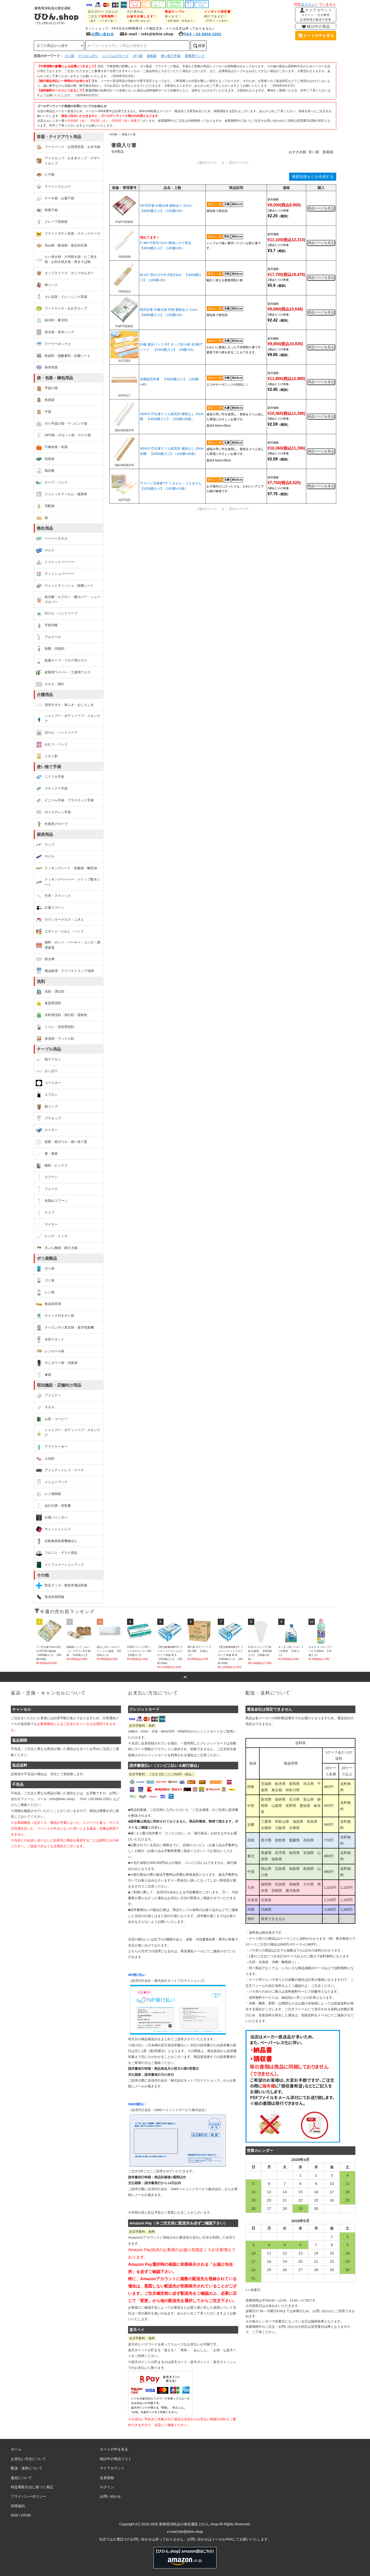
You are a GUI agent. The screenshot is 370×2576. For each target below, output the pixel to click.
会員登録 (107, 2478)
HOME (113, 134)
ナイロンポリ (88, 56)
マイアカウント (315, 14)
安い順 (314, 152)
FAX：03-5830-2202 (200, 34)
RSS (14, 2515)
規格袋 (152, 56)
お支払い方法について (28, 2459)
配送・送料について (27, 2468)
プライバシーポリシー (28, 2496)
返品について (21, 2478)
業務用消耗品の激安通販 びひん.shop (188, 2524)
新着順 (328, 152)
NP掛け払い (137, 1975)
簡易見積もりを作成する (312, 176)
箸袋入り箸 (129, 134)
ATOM (26, 2515)
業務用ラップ (194, 56)
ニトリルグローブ (115, 56)
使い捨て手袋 (170, 56)
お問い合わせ (99, 34)
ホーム (16, 2449)
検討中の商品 (315, 26)
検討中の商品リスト (116, 2459)
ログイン (308, 4)
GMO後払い (137, 2104)
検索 (198, 46)
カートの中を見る (315, 36)
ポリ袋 (138, 56)
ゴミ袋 (69, 56)
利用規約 (18, 2506)
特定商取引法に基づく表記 (32, 2487)
